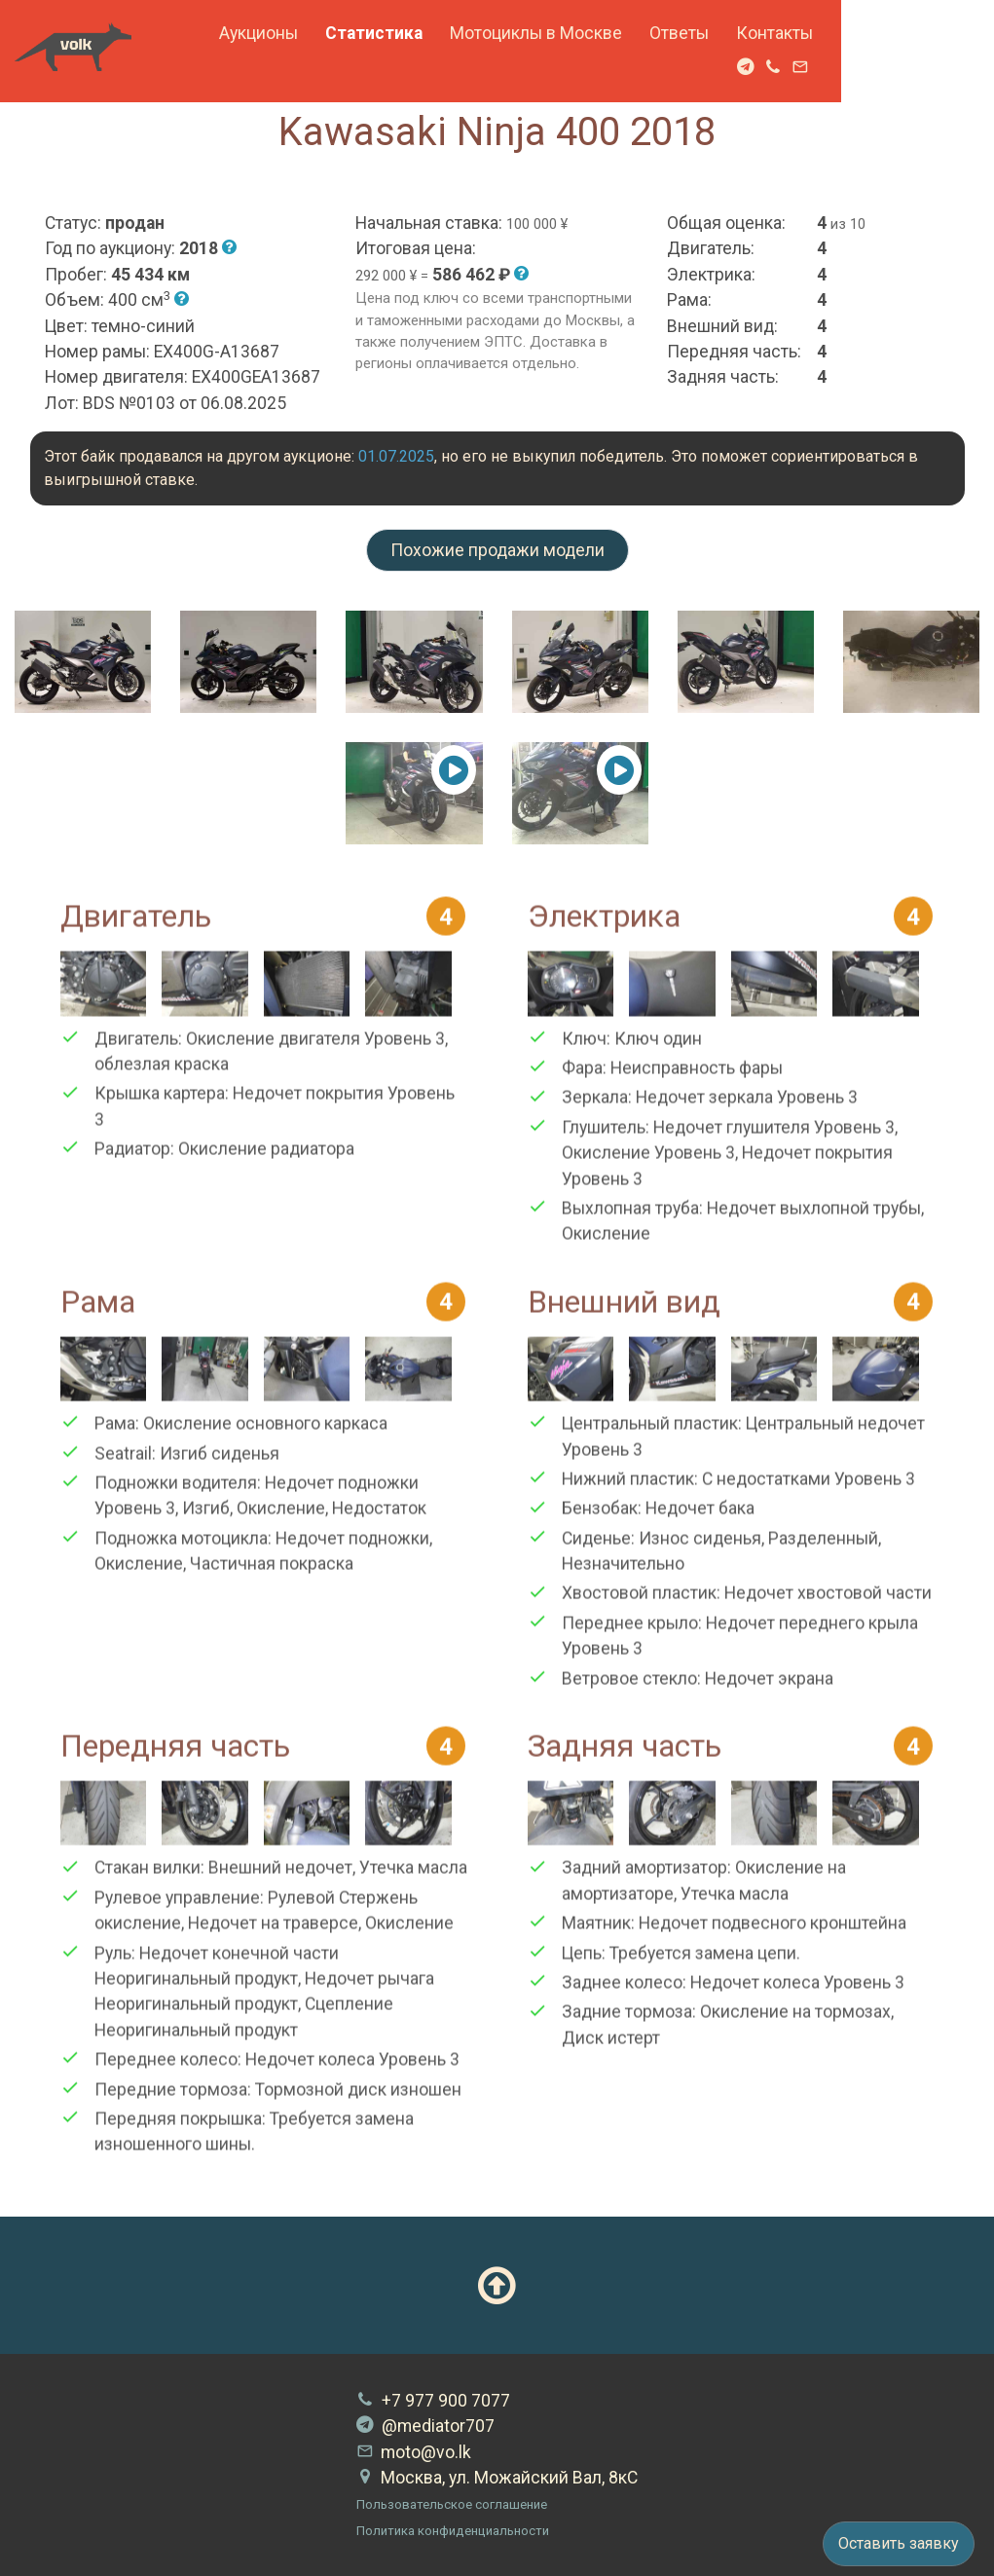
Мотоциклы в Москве (658, 33)
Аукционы (381, 33)
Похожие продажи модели (497, 550)
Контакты (897, 33)
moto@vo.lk (413, 2452)
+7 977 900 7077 (433, 2400)
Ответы (801, 33)
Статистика (496, 33)
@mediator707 (425, 2426)
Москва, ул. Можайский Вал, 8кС (497, 2477)
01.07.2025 (396, 456)
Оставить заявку (898, 2543)
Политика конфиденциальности (452, 2530)
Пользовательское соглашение (451, 2504)
